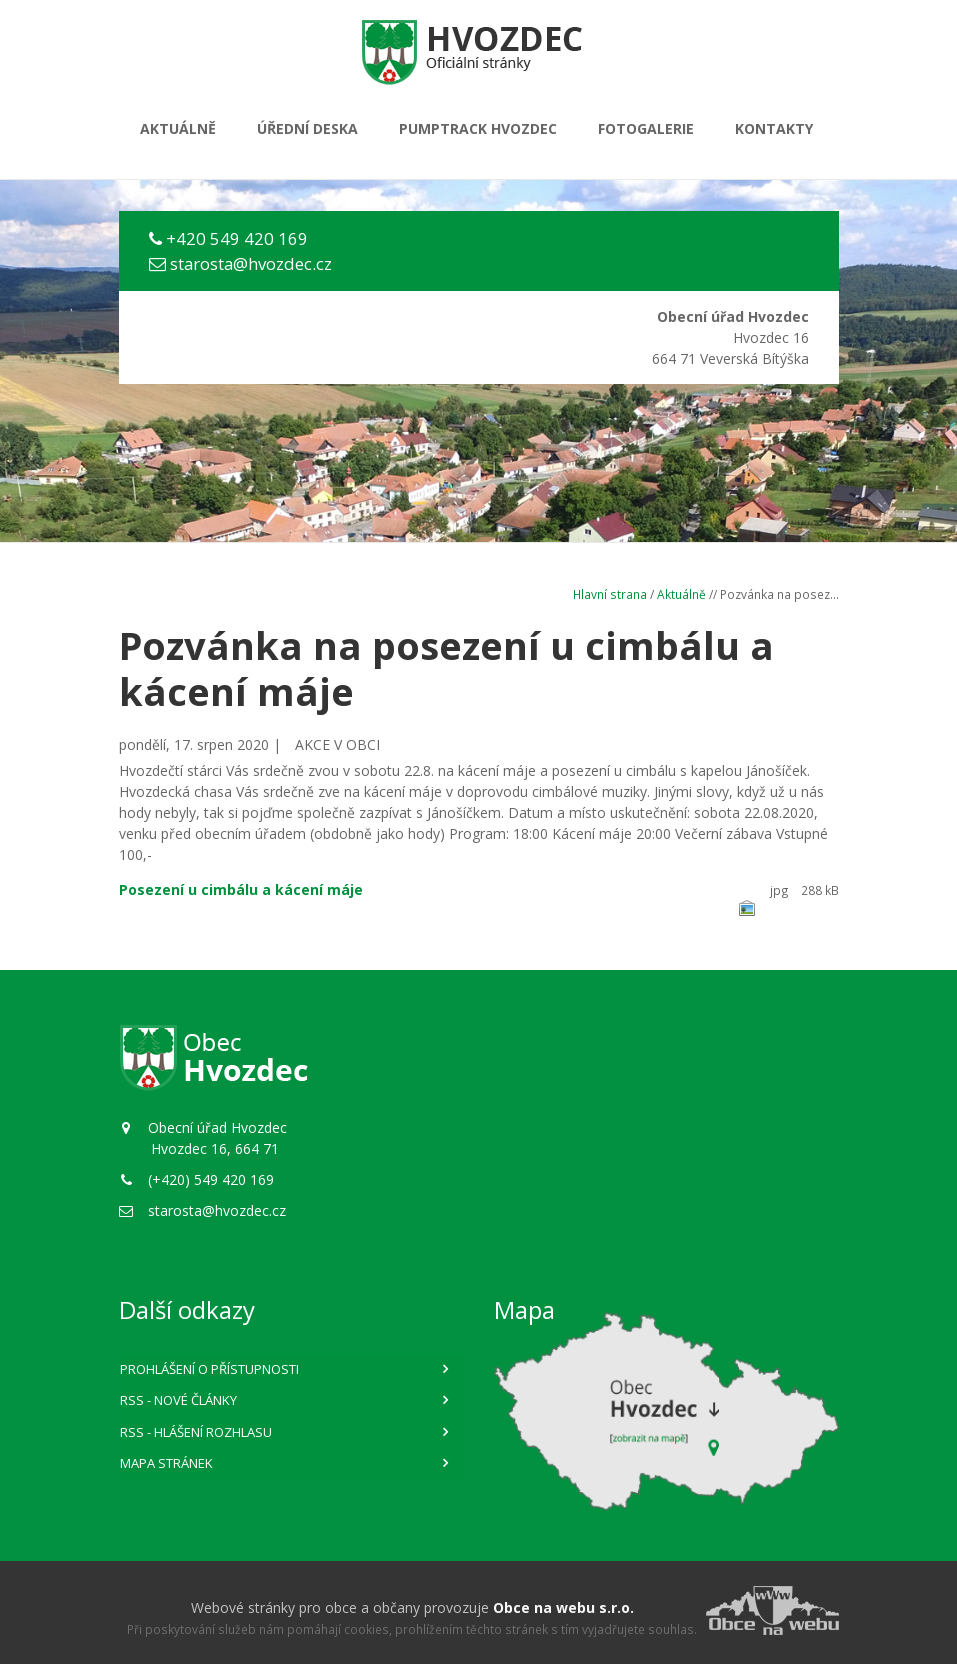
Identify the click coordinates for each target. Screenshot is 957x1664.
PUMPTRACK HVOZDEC (478, 128)
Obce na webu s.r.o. (563, 1607)
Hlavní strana (610, 594)
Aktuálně (178, 128)
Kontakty (774, 128)
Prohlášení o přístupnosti (209, 1369)
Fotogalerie (646, 128)
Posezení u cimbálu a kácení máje (241, 889)
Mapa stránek (166, 1463)
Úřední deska (307, 128)
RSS (178, 1400)
